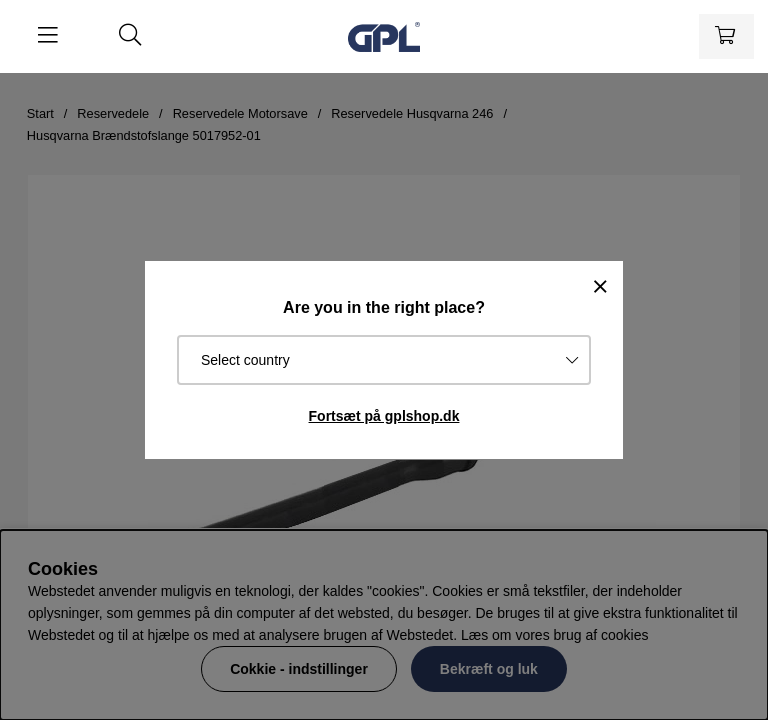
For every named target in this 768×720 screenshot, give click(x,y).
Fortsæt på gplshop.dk (384, 416)
